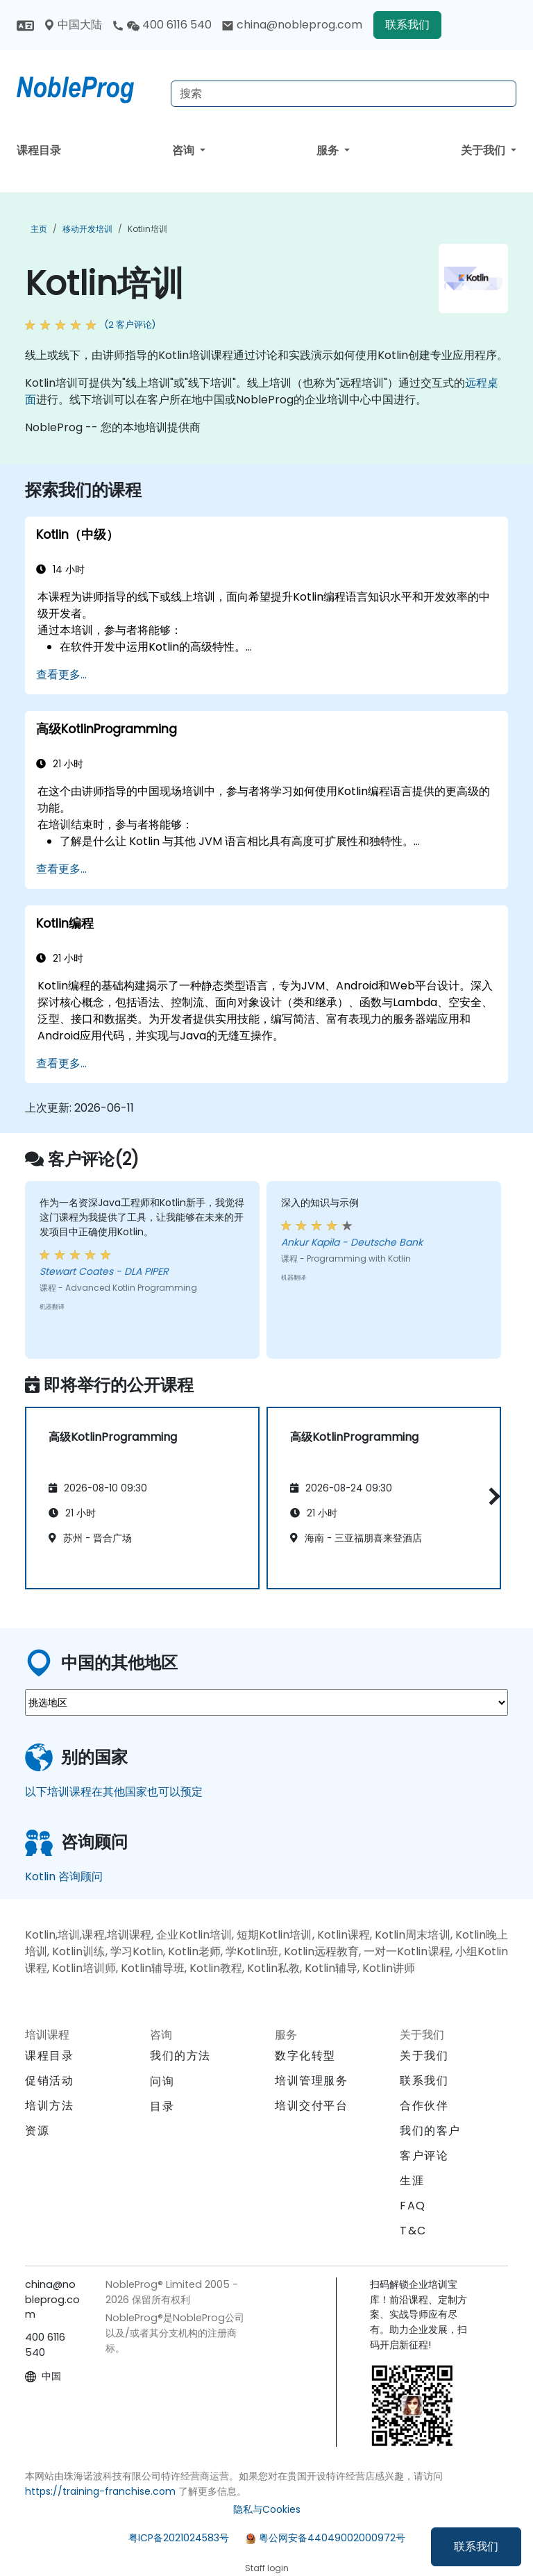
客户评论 (424, 2156)
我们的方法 (180, 2056)
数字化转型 (305, 2056)
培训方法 (49, 2106)
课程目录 (39, 150)
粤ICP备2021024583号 (178, 2538)
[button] (491, 1496)
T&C (413, 2231)
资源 (37, 2131)
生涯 (412, 2181)
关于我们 (484, 150)
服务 (328, 150)
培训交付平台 (311, 2106)
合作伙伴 (424, 2106)
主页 (39, 229)
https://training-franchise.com (100, 2491)
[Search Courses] (343, 94)
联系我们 (476, 2546)
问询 (162, 2081)
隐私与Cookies (267, 2509)
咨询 (184, 150)
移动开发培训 (87, 229)
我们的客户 (430, 2131)
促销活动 (49, 2081)
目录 (162, 2106)
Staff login (267, 2568)
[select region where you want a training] (266, 1702)
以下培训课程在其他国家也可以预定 (114, 1792)
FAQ (413, 2206)
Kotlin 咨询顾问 (64, 1876)
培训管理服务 (311, 2081)
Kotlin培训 (147, 229)
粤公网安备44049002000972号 (332, 2538)
